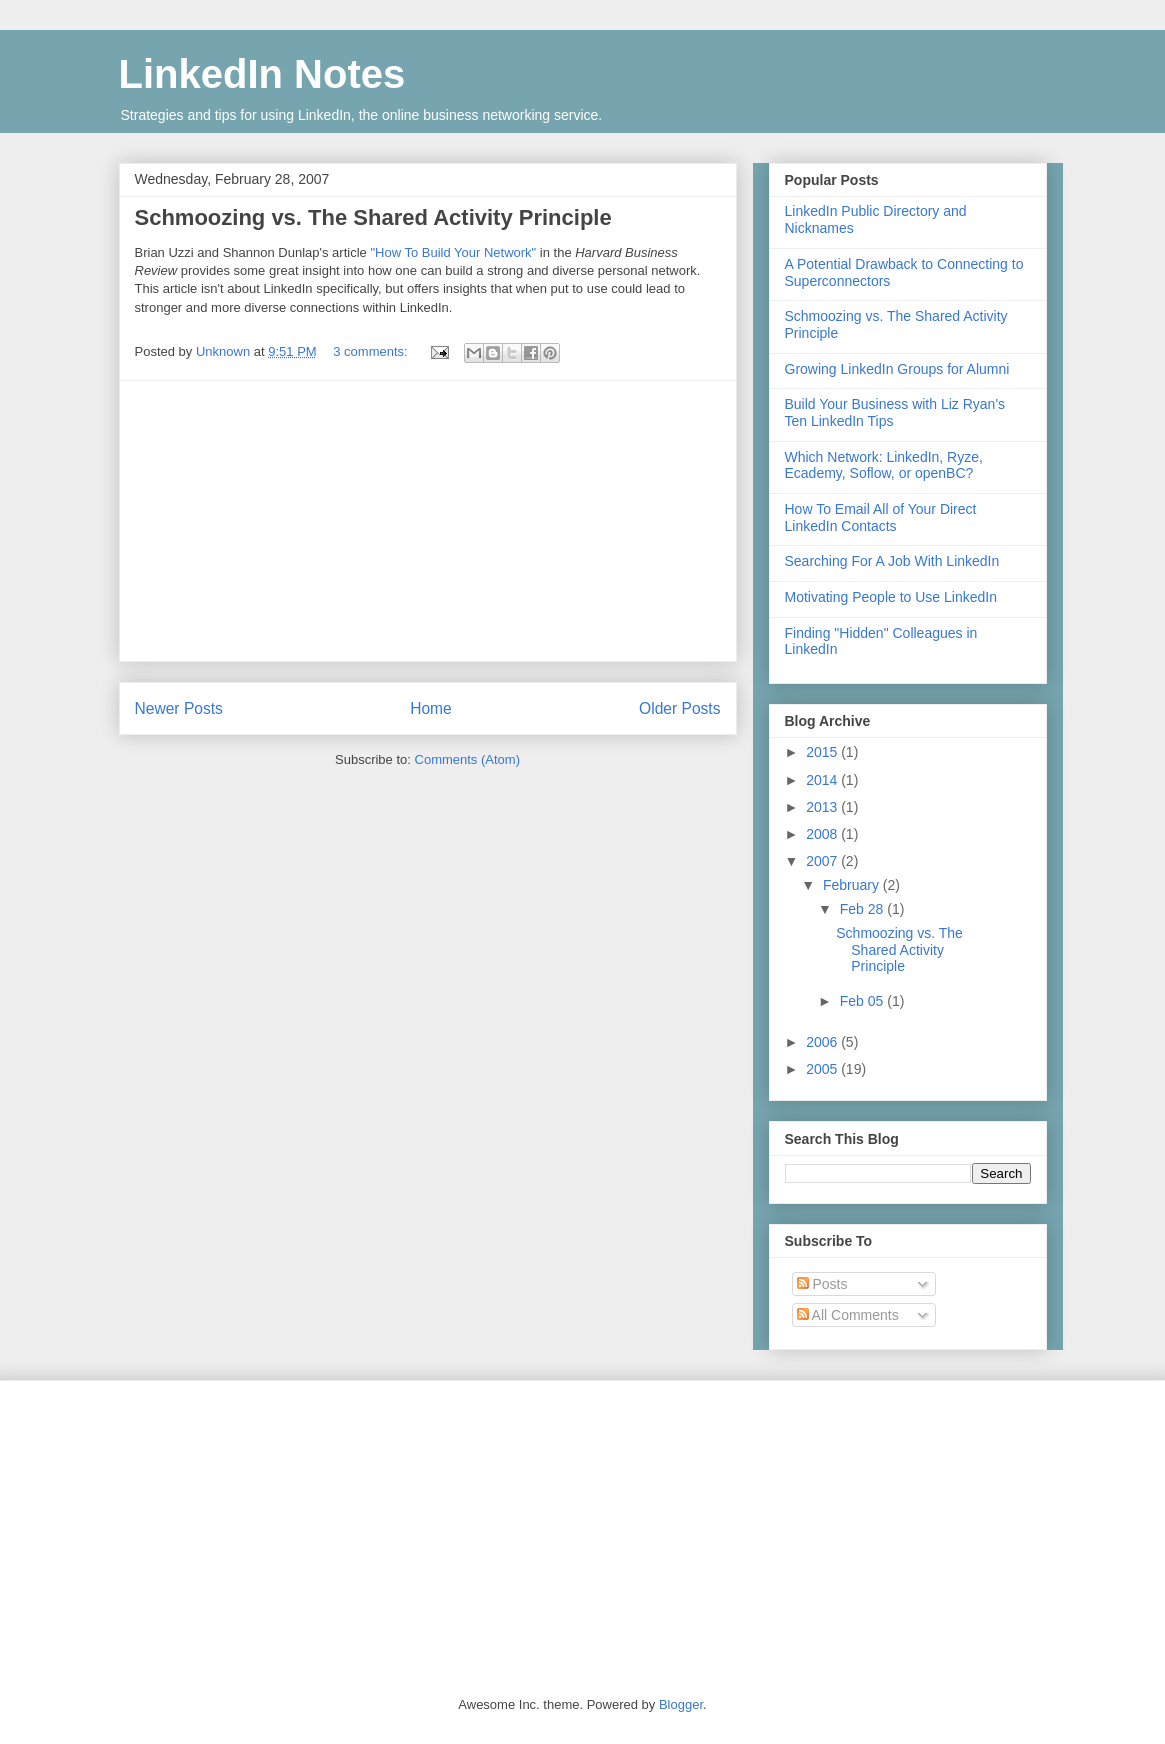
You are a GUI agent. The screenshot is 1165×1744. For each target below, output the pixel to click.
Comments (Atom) (467, 759)
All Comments (848, 1315)
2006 (823, 1042)
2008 (823, 834)
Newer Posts (179, 708)
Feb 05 (863, 1001)
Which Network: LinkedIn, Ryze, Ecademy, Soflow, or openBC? (884, 465)
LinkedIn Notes (262, 74)
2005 (823, 1069)
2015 (823, 752)
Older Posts (679, 708)
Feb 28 (863, 909)
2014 (823, 780)
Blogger (681, 1704)
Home (431, 708)
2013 (823, 807)
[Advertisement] (428, 521)
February (853, 885)
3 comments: (372, 351)
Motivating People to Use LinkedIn (891, 597)
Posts (822, 1284)
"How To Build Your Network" (453, 252)
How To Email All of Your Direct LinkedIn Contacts (881, 517)
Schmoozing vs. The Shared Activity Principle (373, 217)
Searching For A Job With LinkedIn (892, 561)
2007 (823, 861)
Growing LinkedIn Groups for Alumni (897, 369)
